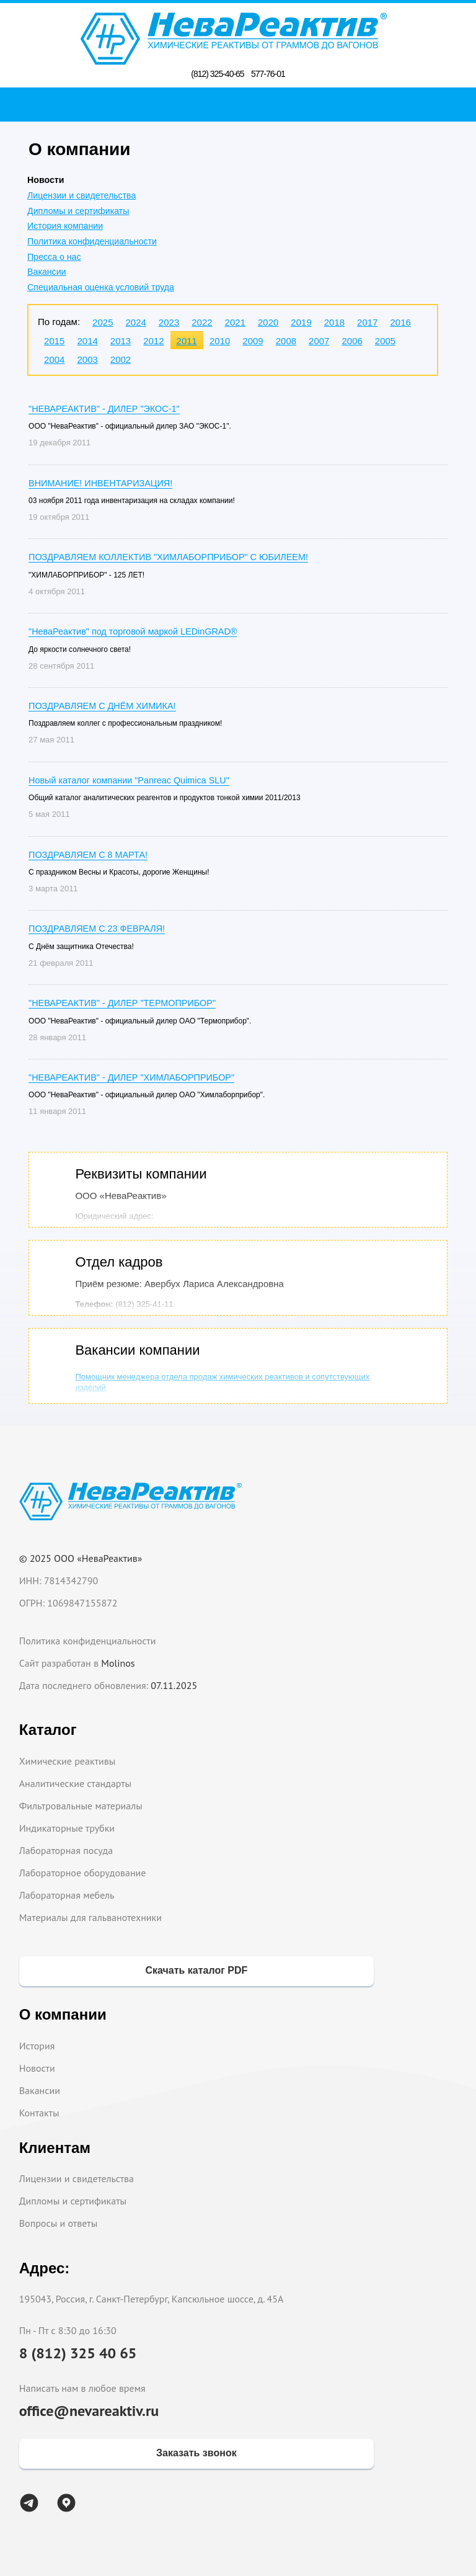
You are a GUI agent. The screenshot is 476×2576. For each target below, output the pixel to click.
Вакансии (46, 272)
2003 (87, 359)
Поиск (241, 104)
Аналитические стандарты (75, 1783)
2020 (268, 322)
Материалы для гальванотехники (90, 1917)
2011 (187, 341)
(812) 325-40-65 (217, 74)
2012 (153, 341)
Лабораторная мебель (67, 1895)
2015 (54, 341)
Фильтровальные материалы (81, 1805)
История (37, 2045)
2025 (102, 322)
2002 (120, 359)
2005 (385, 341)
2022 (202, 322)
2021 (235, 322)
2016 (400, 322)
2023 (169, 322)
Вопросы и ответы (58, 2223)
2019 (301, 322)
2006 (352, 341)
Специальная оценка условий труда (100, 287)
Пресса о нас (54, 257)
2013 (120, 341)
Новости (37, 2068)
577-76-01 (268, 74)
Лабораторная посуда (66, 1850)
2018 (334, 322)
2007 (319, 341)
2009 (252, 341)
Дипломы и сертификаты (78, 211)
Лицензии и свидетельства (81, 195)
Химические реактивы (67, 1761)
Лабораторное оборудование (82, 1872)
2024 (135, 322)
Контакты (39, 2112)
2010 (219, 341)
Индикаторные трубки (67, 1828)
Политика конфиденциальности (92, 241)
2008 (286, 341)
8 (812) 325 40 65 (78, 2353)
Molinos (117, 1663)
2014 (87, 341)
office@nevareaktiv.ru (89, 2410)
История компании (65, 226)
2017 (367, 322)
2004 (54, 359)
